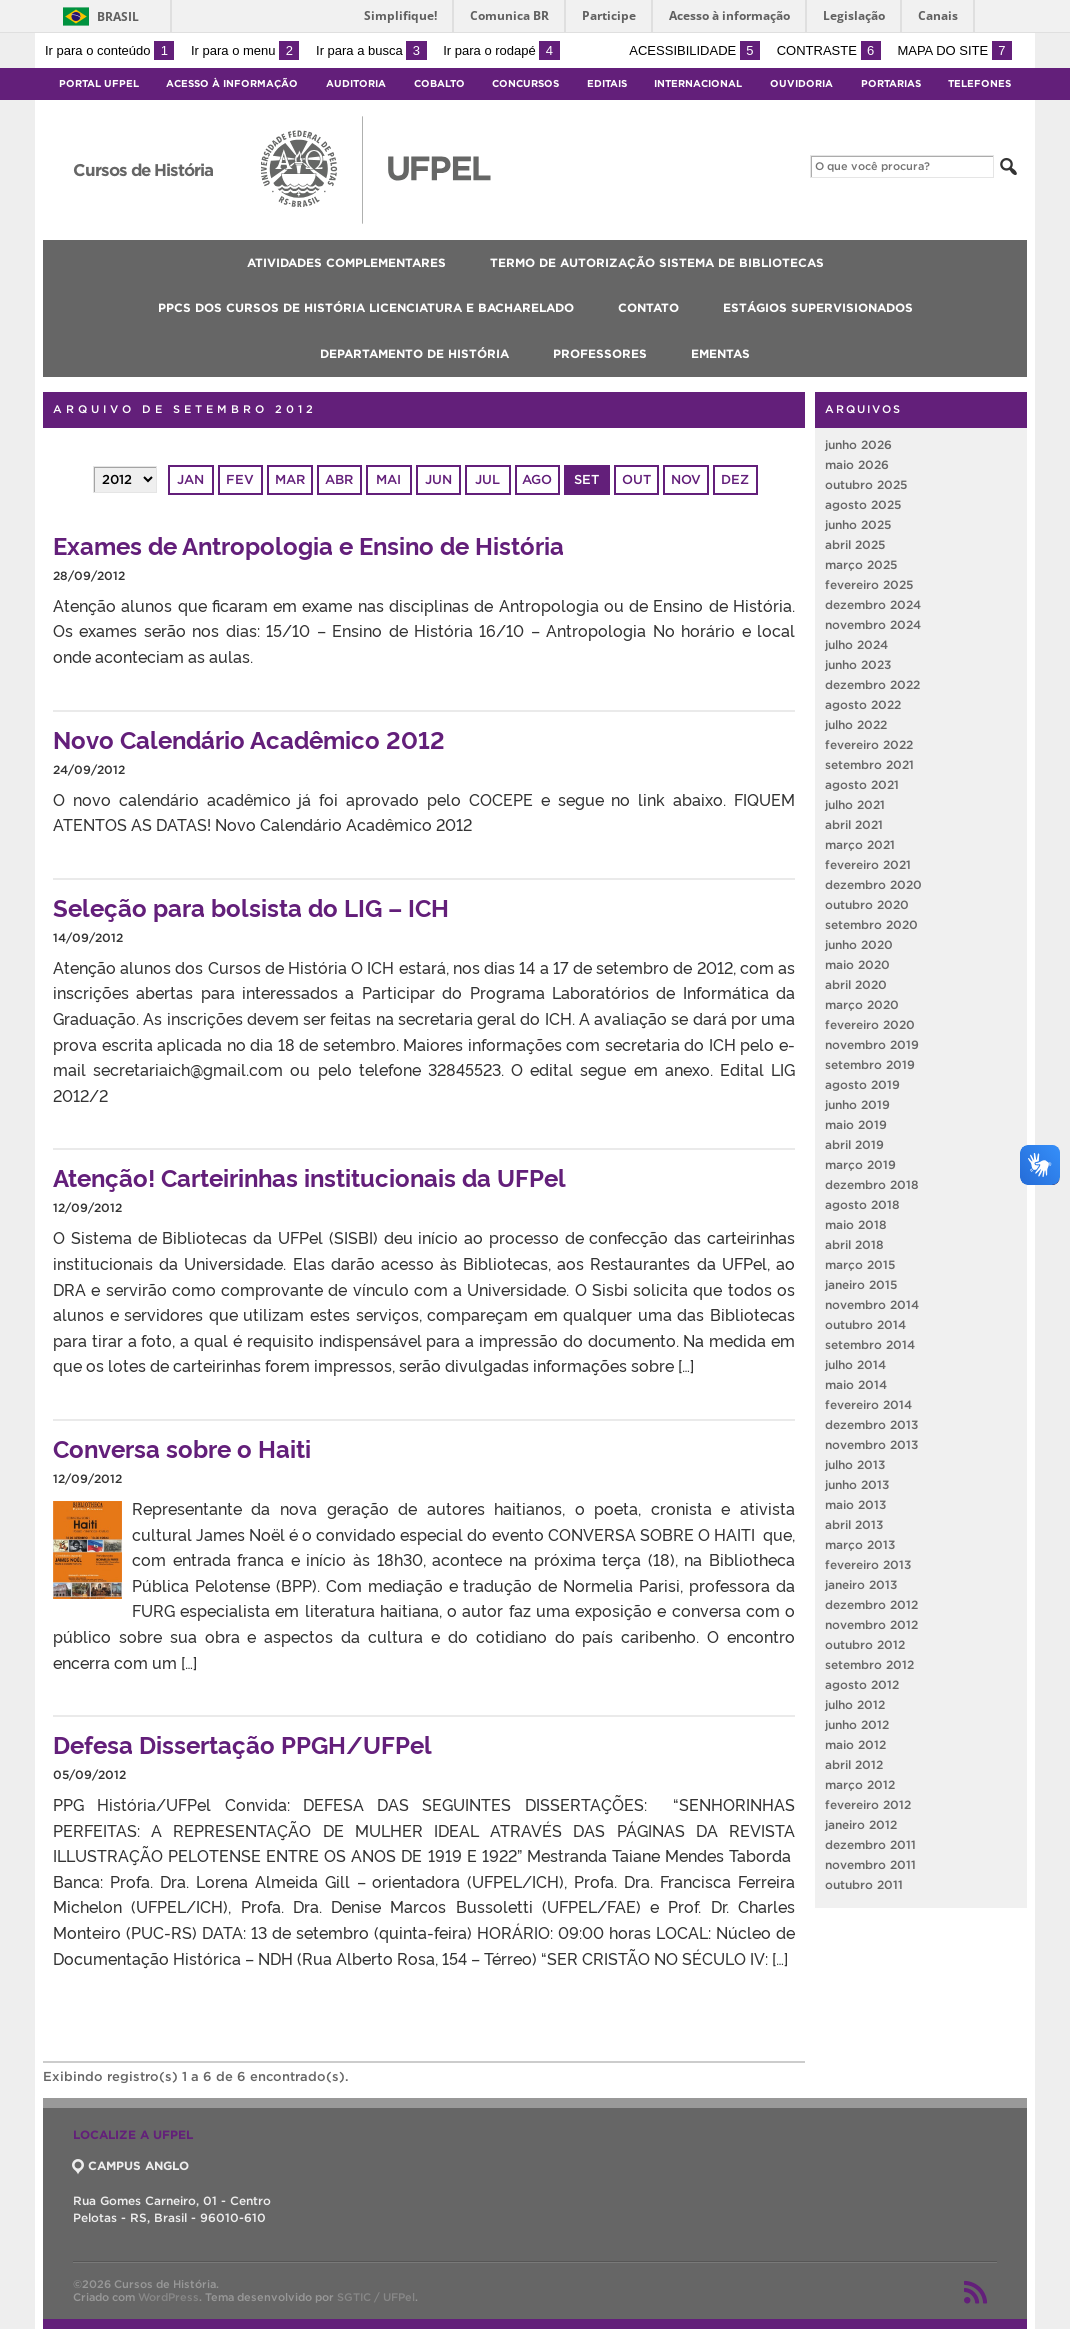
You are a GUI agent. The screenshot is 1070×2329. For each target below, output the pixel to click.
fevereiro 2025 (869, 584)
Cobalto (439, 83)
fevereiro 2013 (868, 1564)
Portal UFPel (99, 83)
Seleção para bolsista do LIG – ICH (251, 906)
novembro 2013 (871, 1444)
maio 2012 (855, 1744)
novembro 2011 (870, 1864)
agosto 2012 (862, 1684)
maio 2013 (855, 1504)
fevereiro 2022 (869, 744)
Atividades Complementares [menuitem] (346, 262)
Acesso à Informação (232, 83)
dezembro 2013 (871, 1424)
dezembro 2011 (870, 1844)
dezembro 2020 (873, 884)
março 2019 (860, 1164)
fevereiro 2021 (868, 864)
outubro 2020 (867, 904)
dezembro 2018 (872, 1184)
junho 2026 (858, 444)
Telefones (979, 83)
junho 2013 (857, 1484)
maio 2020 (857, 964)
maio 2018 (856, 1224)
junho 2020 (859, 944)
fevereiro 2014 (868, 1404)
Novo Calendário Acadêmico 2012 (249, 738)
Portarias (891, 83)
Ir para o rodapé (501, 50)
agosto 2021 (862, 784)
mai (388, 479)
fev (240, 479)
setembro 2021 (869, 764)
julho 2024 (856, 644)
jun (438, 479)
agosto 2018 (862, 1204)
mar (290, 479)
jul (487, 479)
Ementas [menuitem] (720, 353)
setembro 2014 (870, 1344)
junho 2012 (857, 1724)
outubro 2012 (865, 1644)
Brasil (118, 16)
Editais (607, 83)
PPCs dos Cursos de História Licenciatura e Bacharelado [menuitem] (366, 307)
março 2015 (860, 1264)
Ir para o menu (245, 50)
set (586, 479)
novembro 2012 (871, 1624)
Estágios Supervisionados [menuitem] (818, 307)
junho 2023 (858, 664)
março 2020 (862, 1004)
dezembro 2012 (871, 1604)
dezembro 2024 (873, 604)
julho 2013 (855, 1464)
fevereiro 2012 (868, 1804)
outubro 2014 (865, 1324)
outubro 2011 (864, 1884)
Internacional (698, 83)
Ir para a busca (371, 50)
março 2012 (860, 1784)
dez (735, 479)
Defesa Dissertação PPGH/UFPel (242, 1743)
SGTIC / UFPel (376, 2297)
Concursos (525, 83)
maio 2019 (856, 1124)
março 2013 (860, 1544)
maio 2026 (857, 464)
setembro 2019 (870, 1064)
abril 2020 (856, 984)
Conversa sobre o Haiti (182, 1447)
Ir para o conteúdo (109, 50)
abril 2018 (854, 1244)
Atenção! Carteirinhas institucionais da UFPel (309, 1176)
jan (190, 479)
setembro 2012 (869, 1664)
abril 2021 (854, 824)
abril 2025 (855, 544)
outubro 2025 (866, 484)
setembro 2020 (871, 924)
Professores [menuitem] (600, 353)
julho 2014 (855, 1364)
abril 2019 (854, 1144)
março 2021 (860, 844)
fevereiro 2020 (870, 1024)
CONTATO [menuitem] (648, 307)
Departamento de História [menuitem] (414, 353)
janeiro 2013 (861, 1584)
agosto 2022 (863, 704)
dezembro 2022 (872, 684)
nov (686, 479)
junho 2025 (858, 524)
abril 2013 (854, 1524)
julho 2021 (855, 804)
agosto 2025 (863, 504)
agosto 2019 (862, 1084)
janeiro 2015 (861, 1284)
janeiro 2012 (861, 1824)
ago (537, 479)
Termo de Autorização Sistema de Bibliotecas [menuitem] (657, 262)
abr (339, 479)
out (636, 479)
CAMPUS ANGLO (131, 2165)
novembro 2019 (872, 1044)
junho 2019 (857, 1104)
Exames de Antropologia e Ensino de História (308, 544)
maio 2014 (856, 1384)
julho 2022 (856, 724)
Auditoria (356, 83)
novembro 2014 (872, 1304)
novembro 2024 (873, 624)
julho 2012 (855, 1704)
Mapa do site (954, 50)
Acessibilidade (694, 50)
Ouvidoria (801, 83)
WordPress (168, 2297)
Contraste (829, 50)
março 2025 (861, 564)
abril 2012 (854, 1764)
